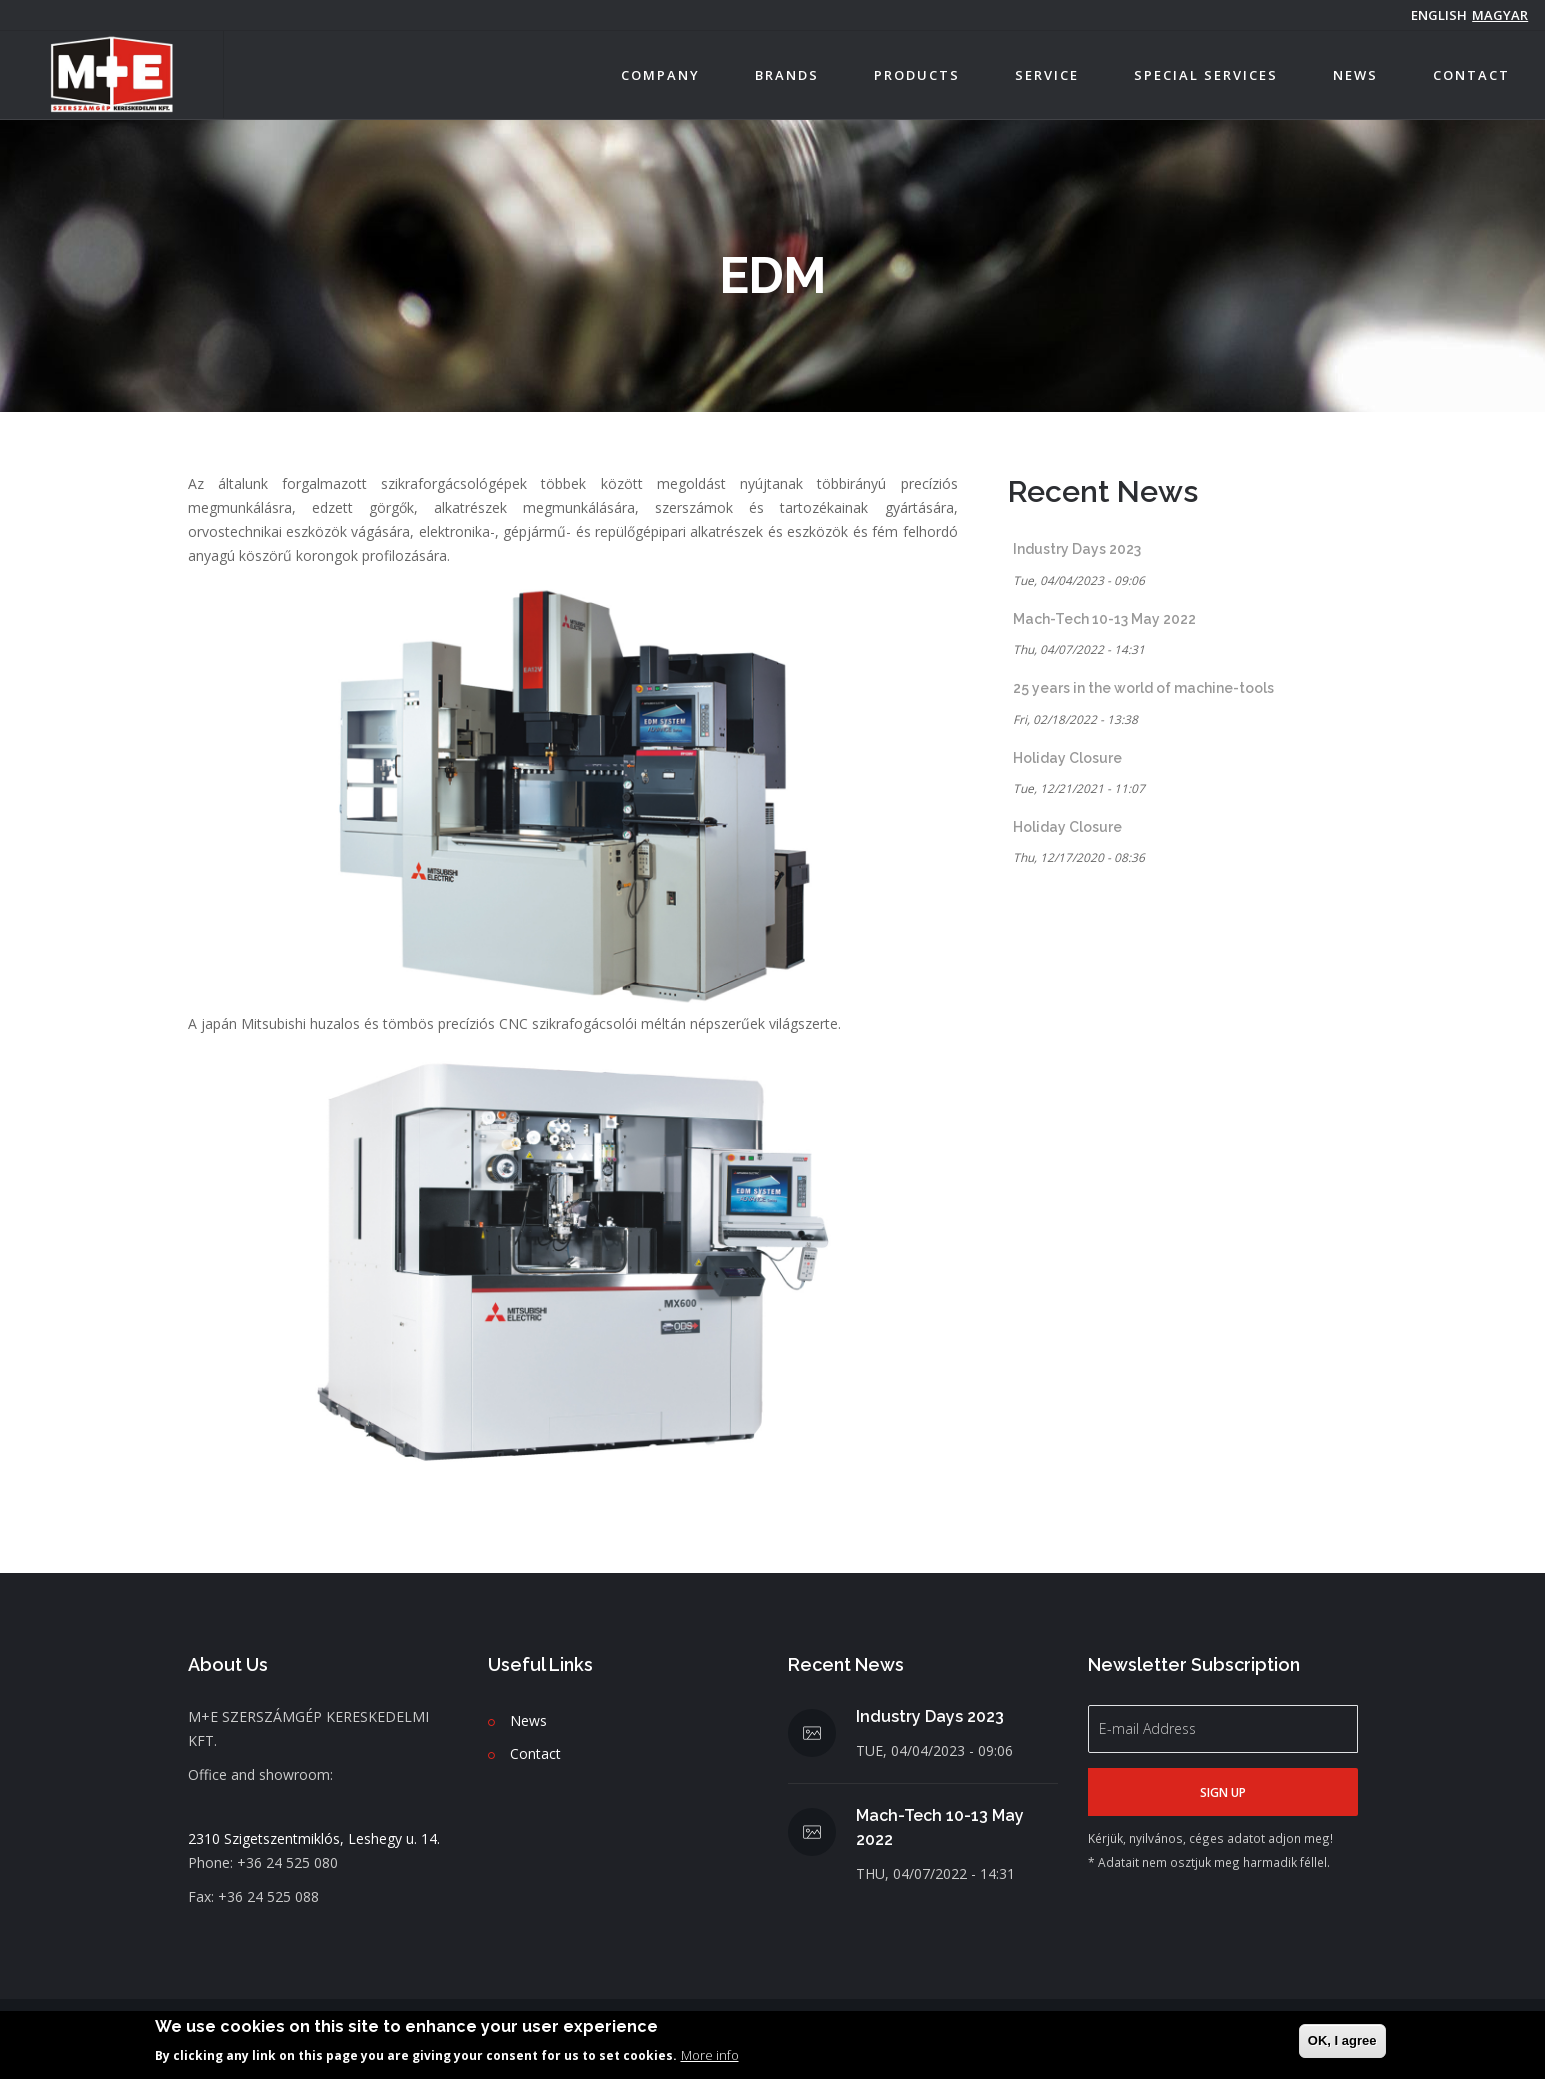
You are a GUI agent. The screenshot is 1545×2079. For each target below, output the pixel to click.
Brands (787, 75)
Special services (1206, 75)
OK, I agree (1342, 2040)
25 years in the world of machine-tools (1143, 688)
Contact (1471, 75)
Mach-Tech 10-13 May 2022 (1104, 619)
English (1439, 15)
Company (660, 75)
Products (917, 75)
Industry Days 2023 (1077, 549)
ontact (540, 1753)
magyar (1500, 15)
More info (710, 2055)
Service (1047, 75)
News (1355, 75)
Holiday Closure (1067, 758)
